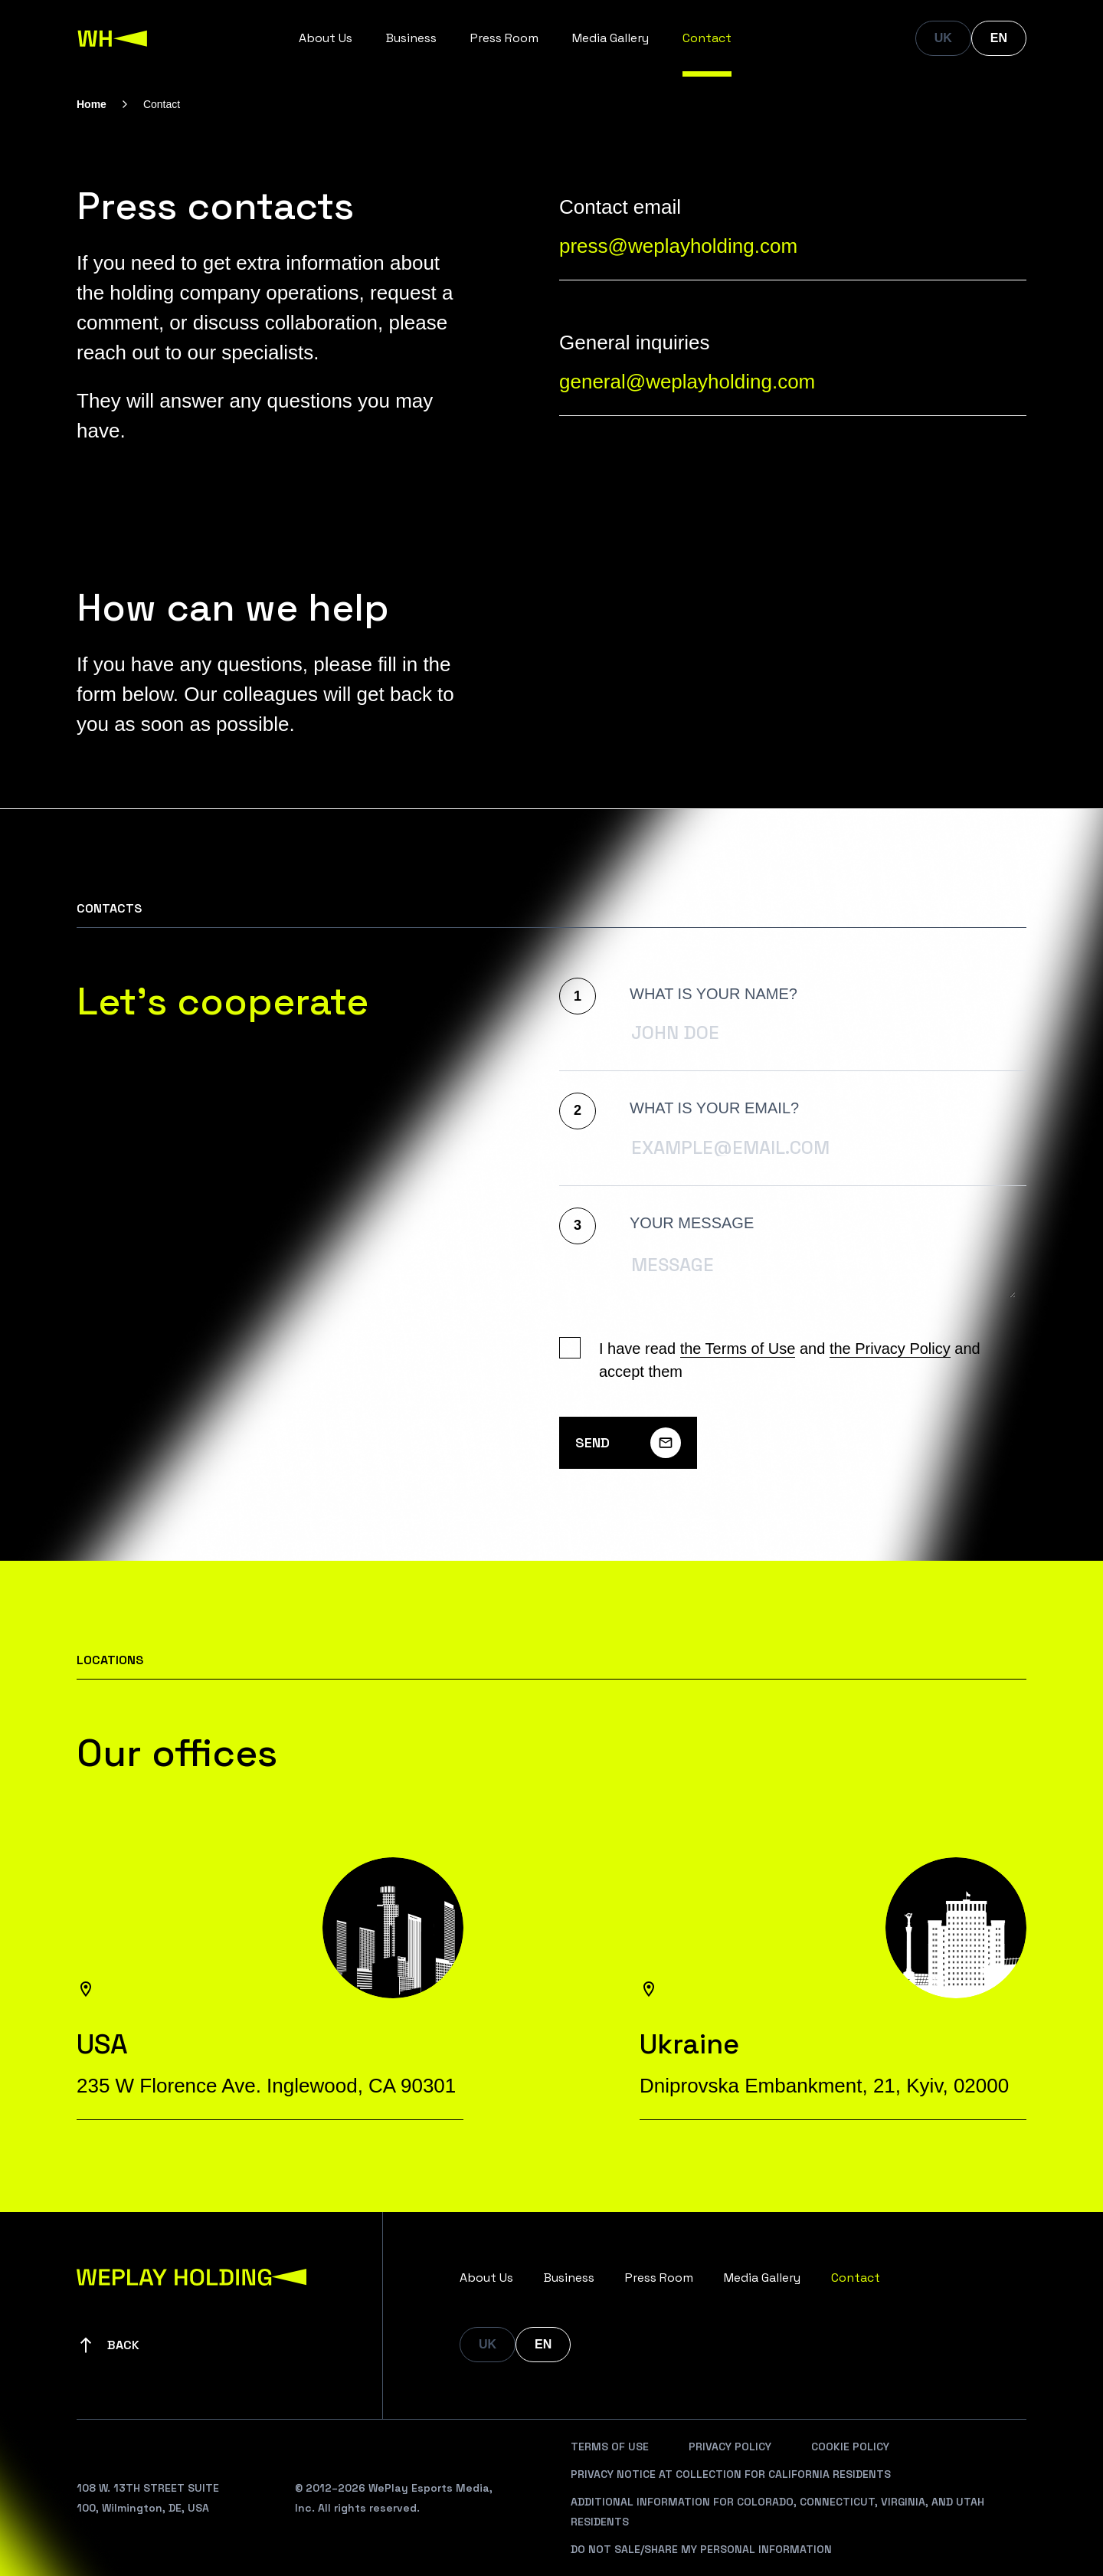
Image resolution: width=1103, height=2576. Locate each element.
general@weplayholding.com (687, 381)
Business (411, 38)
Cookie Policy (850, 2446)
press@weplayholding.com (678, 245)
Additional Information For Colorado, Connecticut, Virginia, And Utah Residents (777, 2511)
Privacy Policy (730, 2446)
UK (943, 37)
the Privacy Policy (890, 1348)
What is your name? (713, 993)
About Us (325, 38)
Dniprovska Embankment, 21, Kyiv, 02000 (824, 2085)
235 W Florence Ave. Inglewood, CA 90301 (266, 2085)
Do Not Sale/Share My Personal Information (701, 2549)
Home (91, 104)
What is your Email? (714, 1108)
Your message (692, 1222)
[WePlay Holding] (113, 38)
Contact (707, 38)
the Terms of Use (738, 1348)
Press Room (504, 38)
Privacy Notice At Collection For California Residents (731, 2474)
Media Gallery (610, 38)
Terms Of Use (610, 2446)
